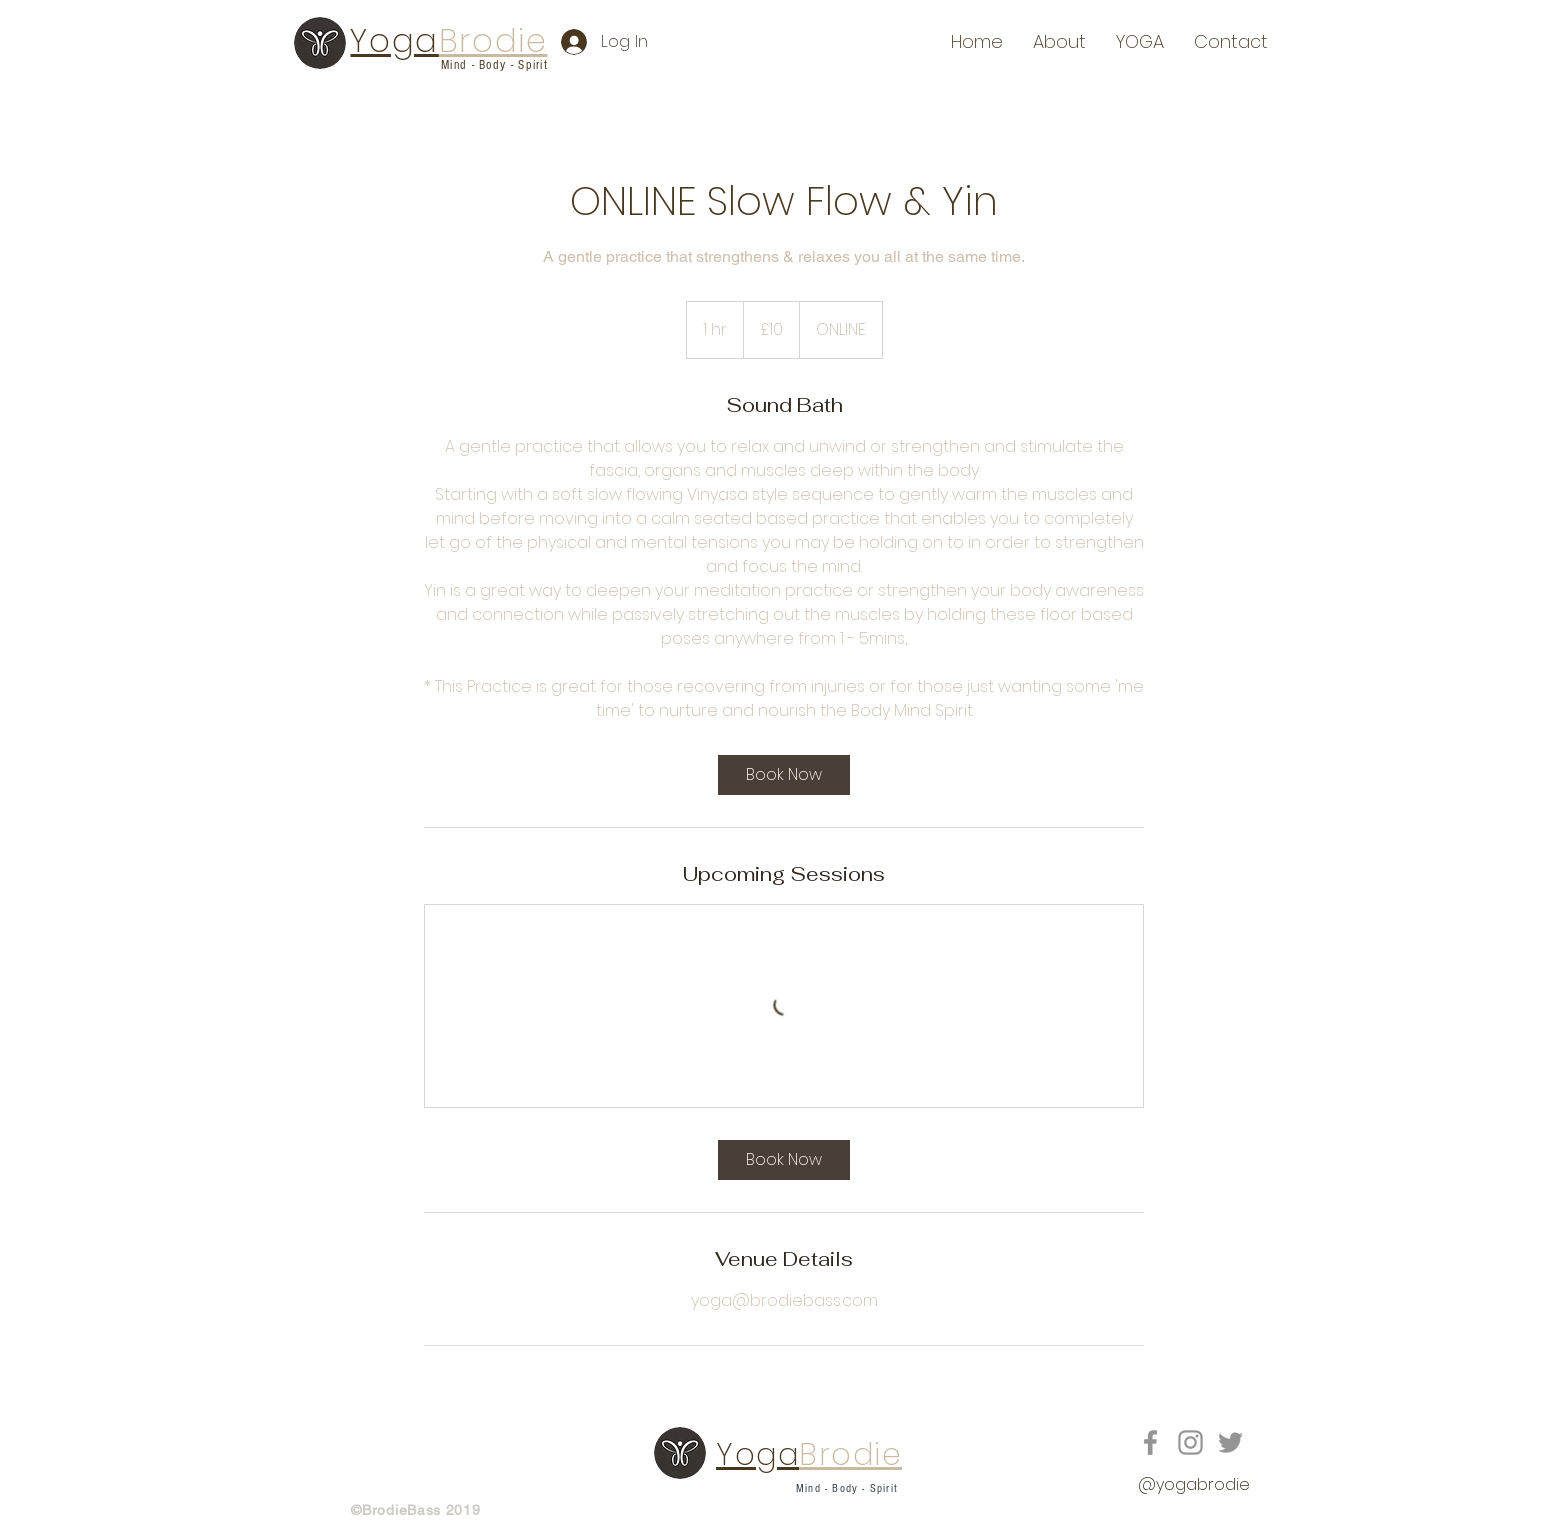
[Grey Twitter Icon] (1230, 1442)
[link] (784, 775)
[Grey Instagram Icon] (1190, 1442)
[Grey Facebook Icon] (1150, 1442)
